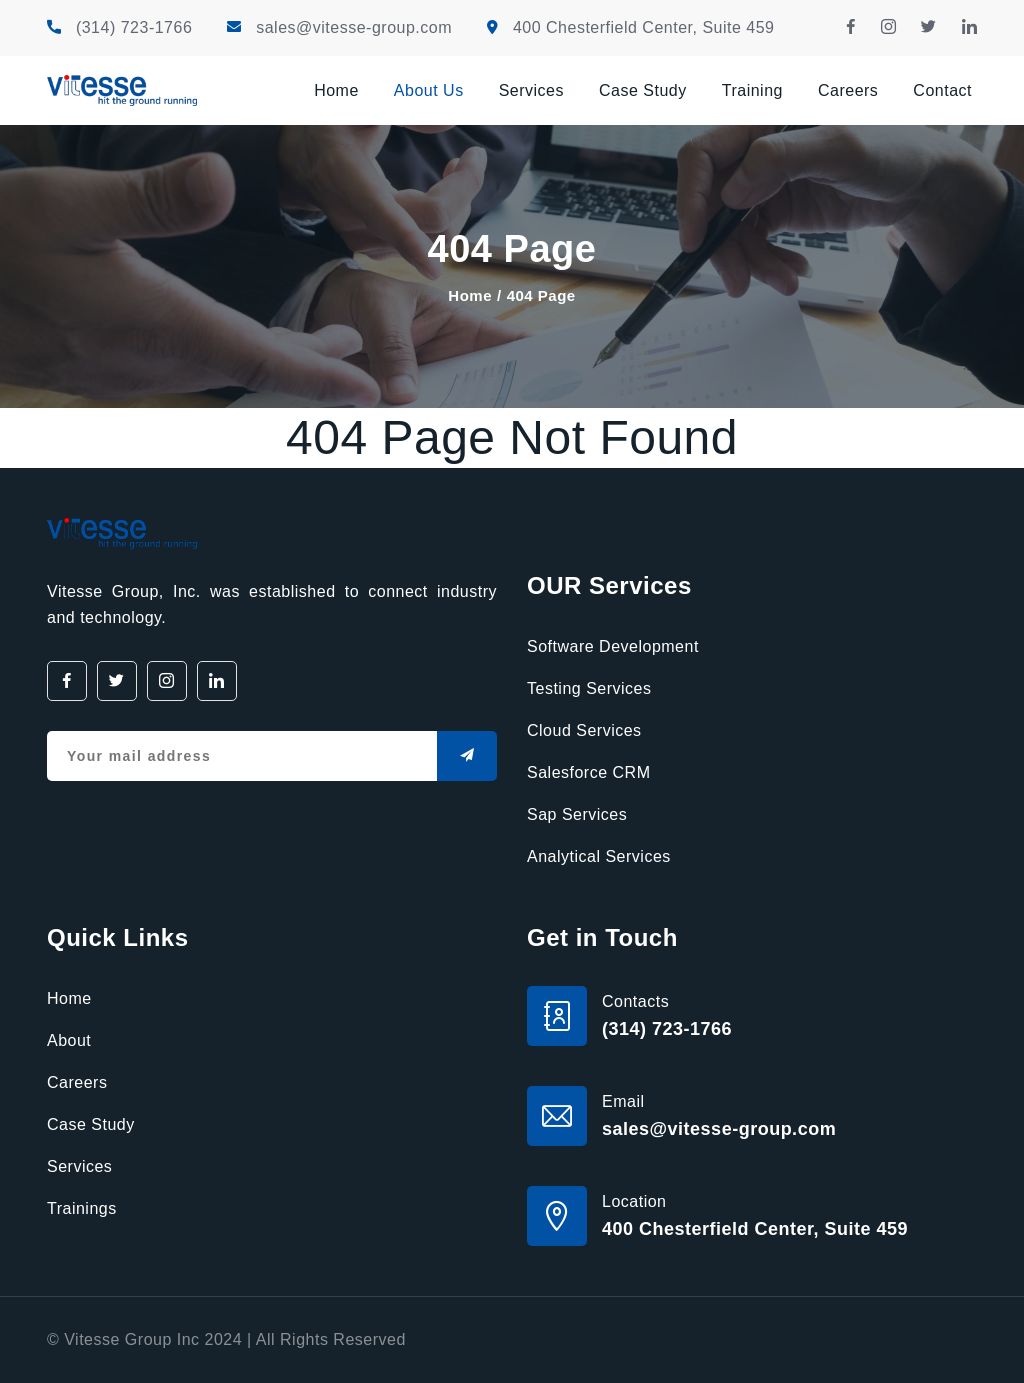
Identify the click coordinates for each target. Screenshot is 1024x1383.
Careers (848, 90)
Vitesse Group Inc (131, 1339)
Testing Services (589, 688)
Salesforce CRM (588, 772)
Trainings (82, 1208)
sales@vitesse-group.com (354, 27)
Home (336, 90)
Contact (942, 90)
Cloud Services (584, 730)
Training (752, 90)
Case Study (643, 90)
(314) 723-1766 (134, 27)
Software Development (613, 646)
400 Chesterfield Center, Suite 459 (644, 27)
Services (531, 90)
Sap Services (577, 814)
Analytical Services (599, 856)
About (69, 1040)
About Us (429, 90)
